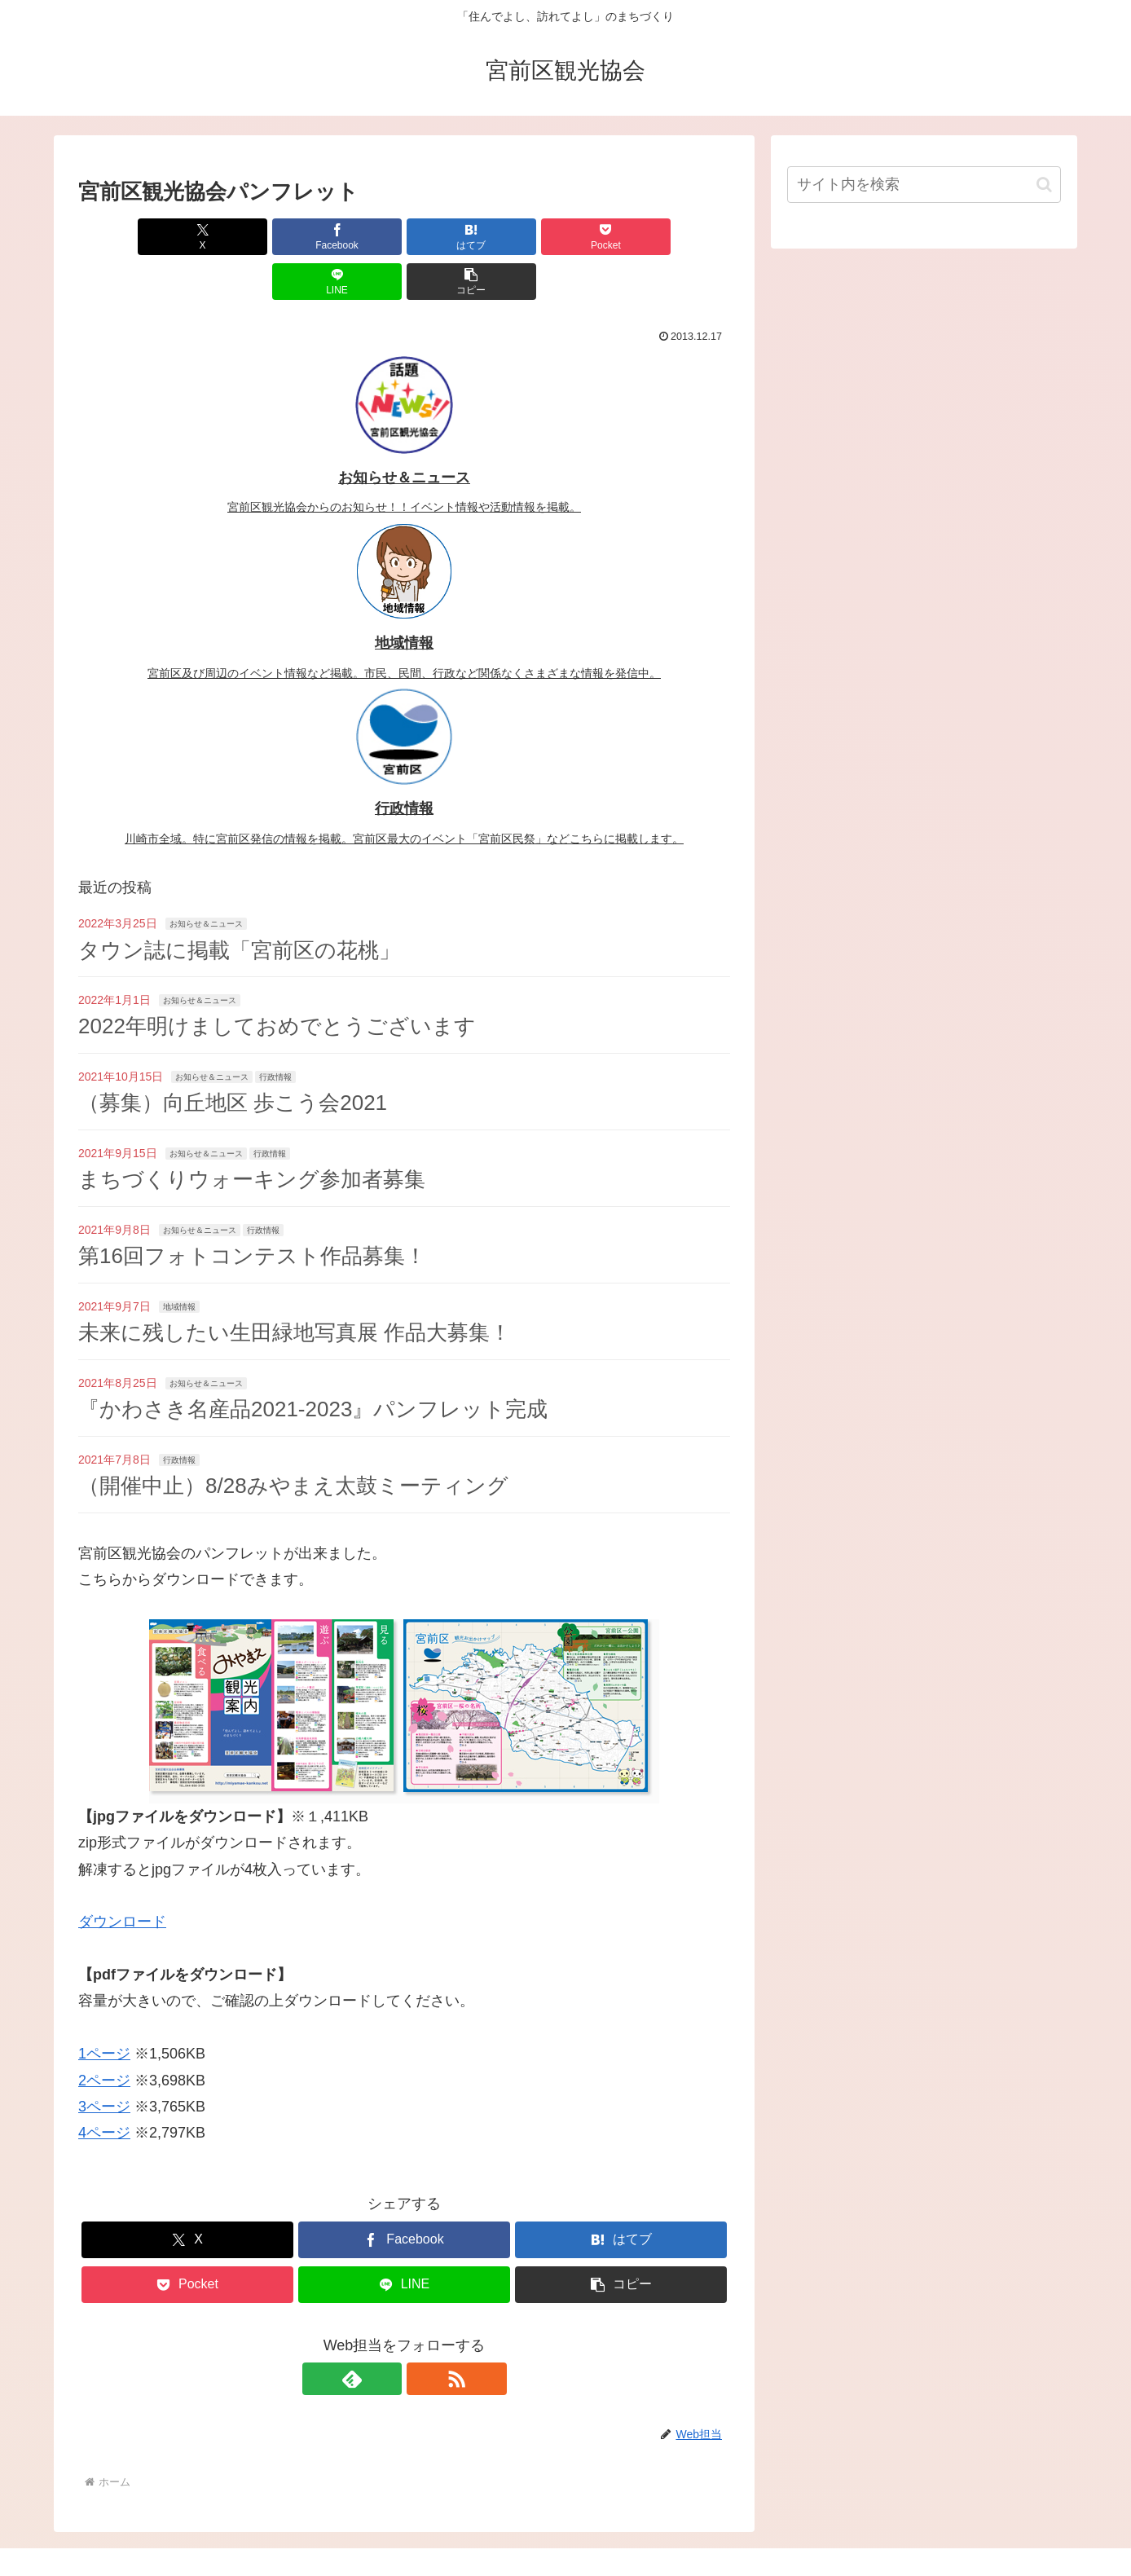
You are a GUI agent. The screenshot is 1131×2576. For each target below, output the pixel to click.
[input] (924, 184)
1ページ (104, 2009)
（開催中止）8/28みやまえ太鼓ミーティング (293, 1441)
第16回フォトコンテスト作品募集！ (252, 1211)
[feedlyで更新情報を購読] (385, 2334)
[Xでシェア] (130, 236)
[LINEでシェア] (569, 236)
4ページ (104, 2088)
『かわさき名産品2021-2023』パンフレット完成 (313, 1364)
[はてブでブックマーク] (349, 236)
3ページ (104, 2062)
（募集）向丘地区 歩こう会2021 (232, 1058)
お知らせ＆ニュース (206, 878)
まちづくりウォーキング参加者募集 (251, 1134)
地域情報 (179, 1261)
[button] (678, 236)
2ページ (104, 2036)
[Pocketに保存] (459, 236)
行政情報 (275, 1032)
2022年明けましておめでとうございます (277, 981)
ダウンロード (122, 1877)
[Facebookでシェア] (239, 236)
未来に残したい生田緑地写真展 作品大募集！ (294, 1287)
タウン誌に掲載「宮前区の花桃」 (239, 905)
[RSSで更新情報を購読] (423, 2334)
